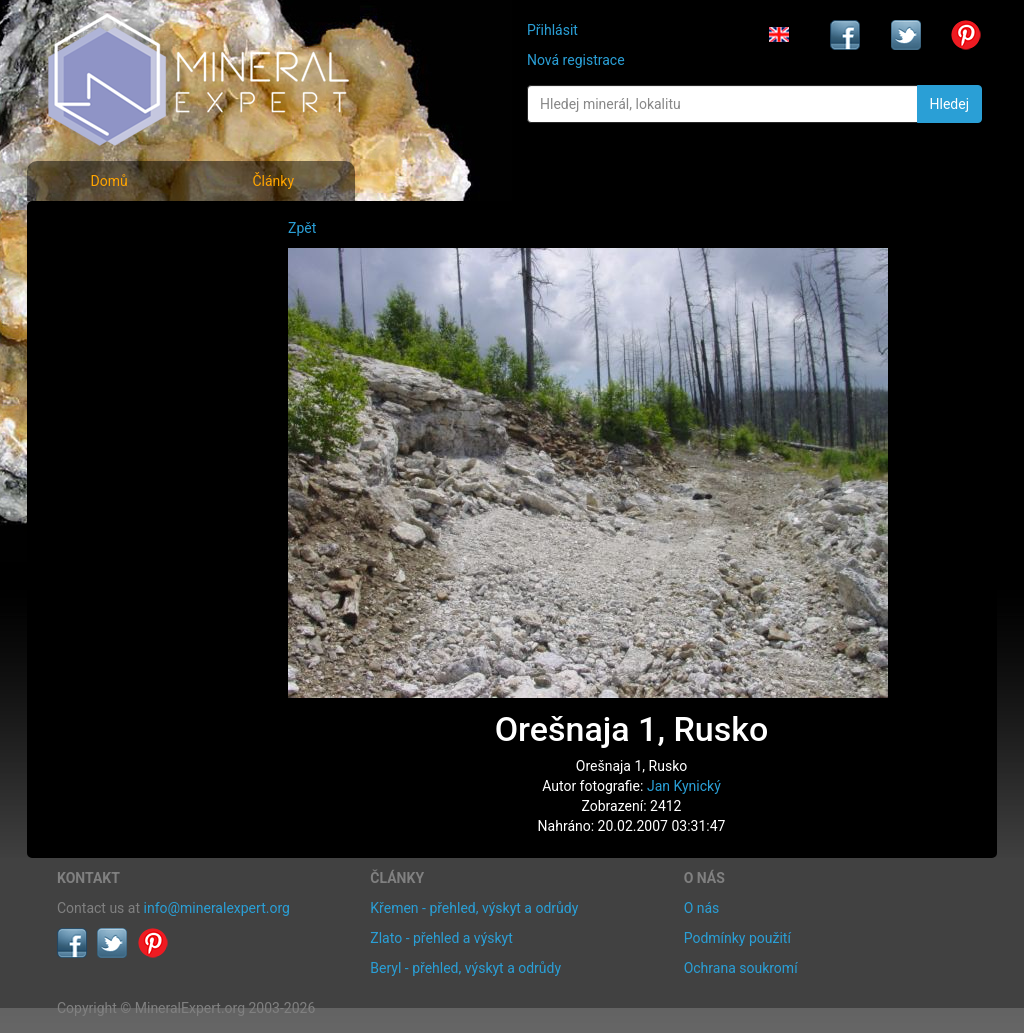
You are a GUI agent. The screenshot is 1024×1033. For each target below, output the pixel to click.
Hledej (949, 104)
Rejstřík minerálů (126, 274)
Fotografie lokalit (126, 318)
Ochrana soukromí (741, 968)
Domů (108, 181)
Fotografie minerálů (136, 230)
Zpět (302, 228)
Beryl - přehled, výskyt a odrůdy (465, 968)
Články (273, 181)
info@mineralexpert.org (217, 908)
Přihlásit (552, 30)
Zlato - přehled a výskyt (441, 938)
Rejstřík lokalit (115, 362)
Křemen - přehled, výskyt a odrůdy (474, 908)
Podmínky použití (737, 938)
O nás (702, 908)
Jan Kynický (684, 786)
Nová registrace (576, 60)
